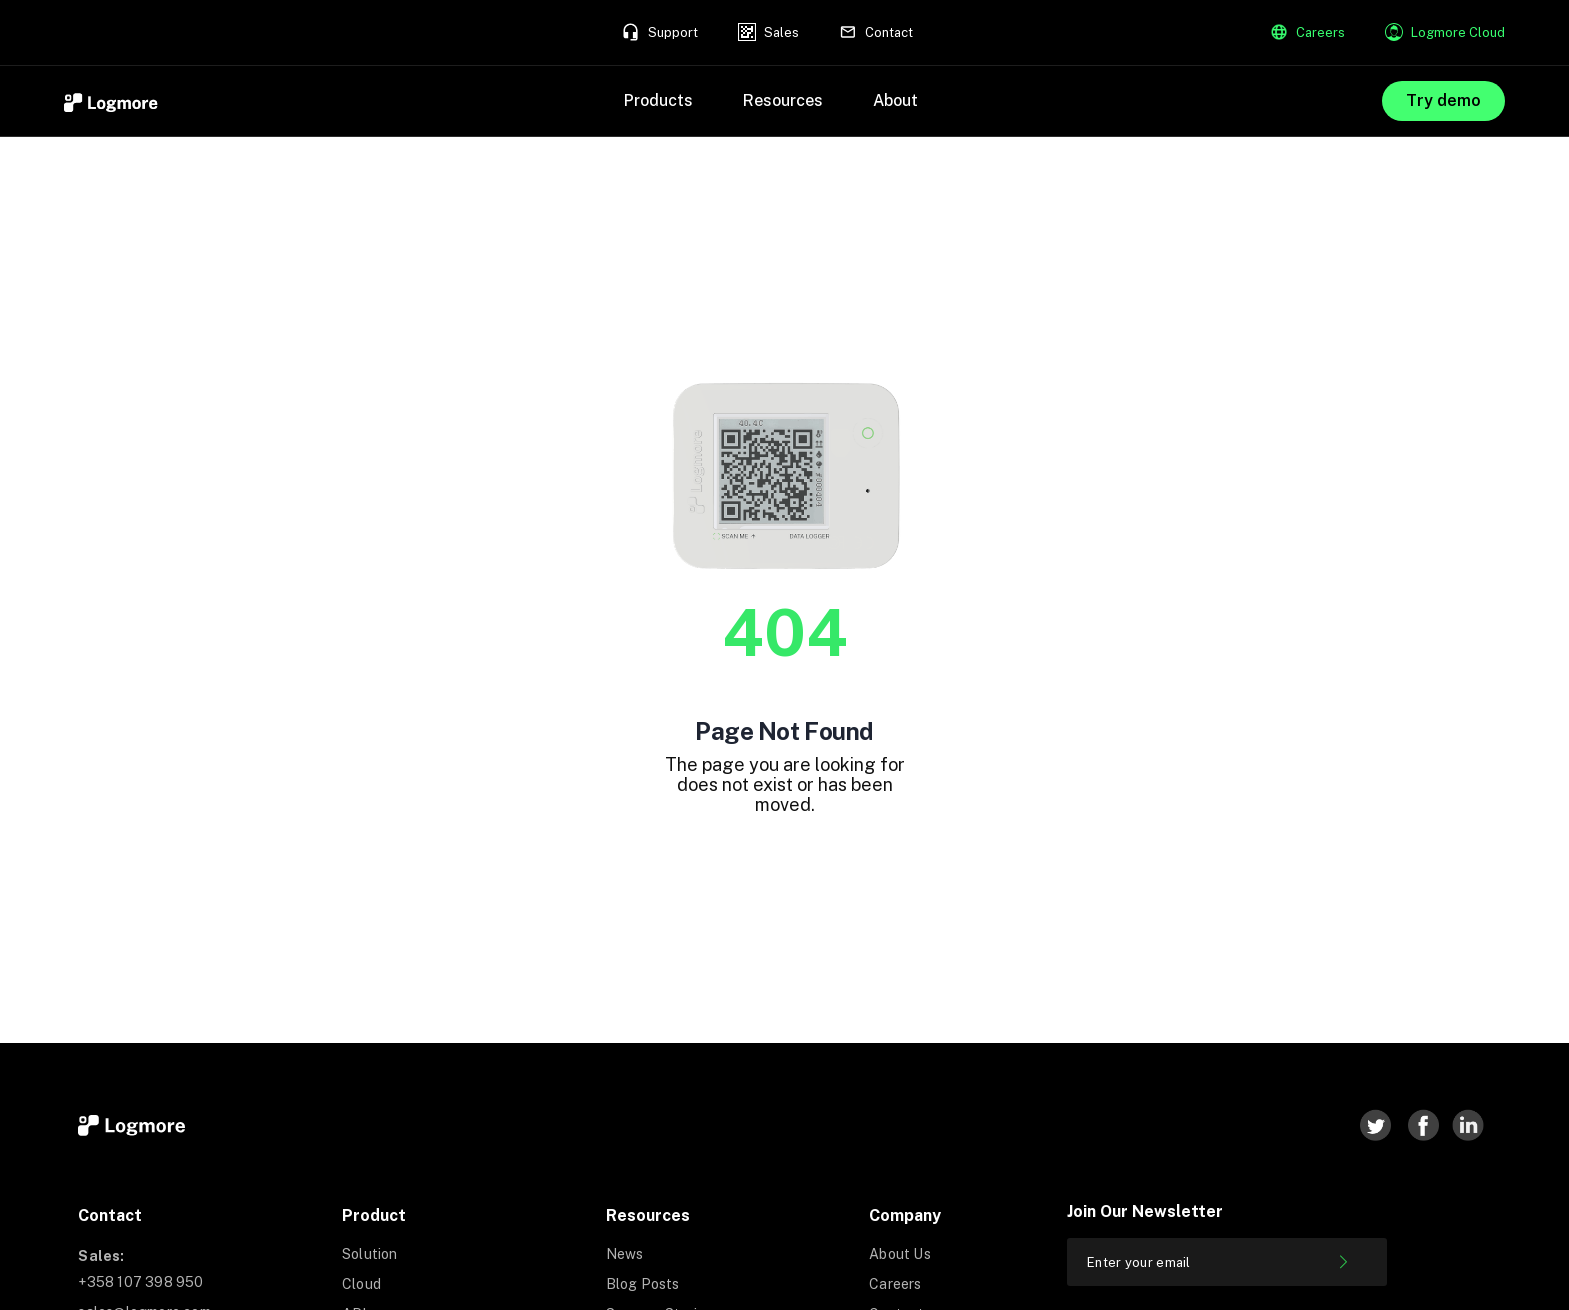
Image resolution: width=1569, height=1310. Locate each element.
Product (374, 1215)
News (625, 1254)
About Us (900, 1254)
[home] (112, 100)
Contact (110, 1215)
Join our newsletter (1145, 1211)
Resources (648, 1215)
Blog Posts (643, 1284)
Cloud (361, 1284)
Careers (895, 1284)
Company (905, 1215)
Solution (370, 1254)
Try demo (1443, 100)
